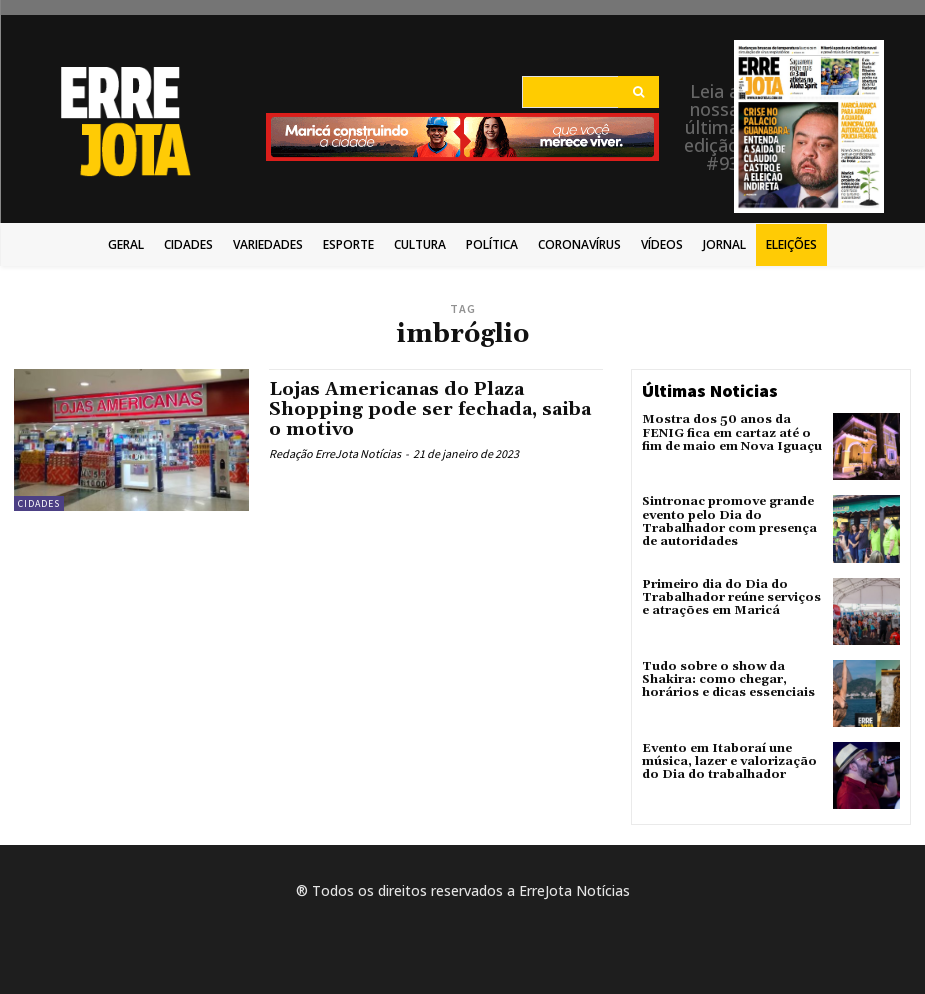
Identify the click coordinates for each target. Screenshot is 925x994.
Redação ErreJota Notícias (335, 453)
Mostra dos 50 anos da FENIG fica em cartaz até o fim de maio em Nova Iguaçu (732, 432)
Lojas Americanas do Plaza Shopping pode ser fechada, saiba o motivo (430, 409)
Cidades (39, 503)
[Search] (638, 92)
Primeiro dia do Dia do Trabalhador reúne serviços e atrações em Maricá (731, 597)
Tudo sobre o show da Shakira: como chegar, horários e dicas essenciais (728, 679)
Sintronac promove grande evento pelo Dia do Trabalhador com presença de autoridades (729, 521)
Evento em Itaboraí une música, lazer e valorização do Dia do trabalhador (729, 761)
